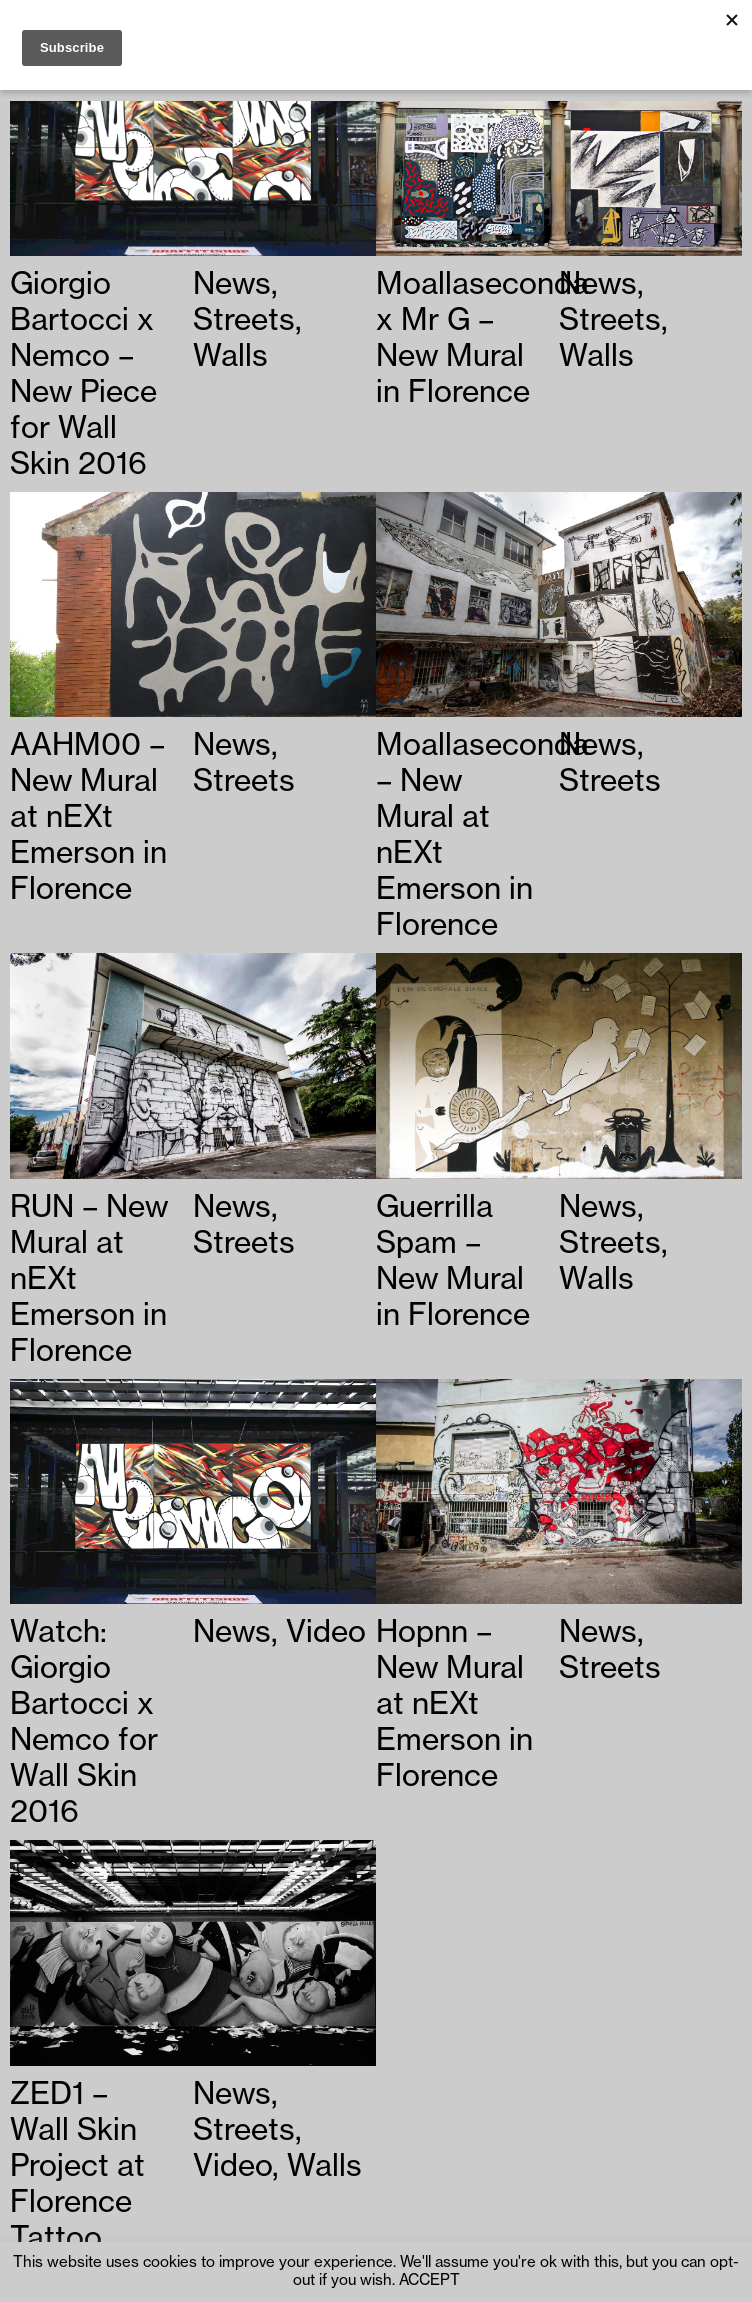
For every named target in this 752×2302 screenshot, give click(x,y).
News (232, 284)
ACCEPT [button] (429, 2280)
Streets (244, 320)
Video (326, 1632)
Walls (230, 356)
